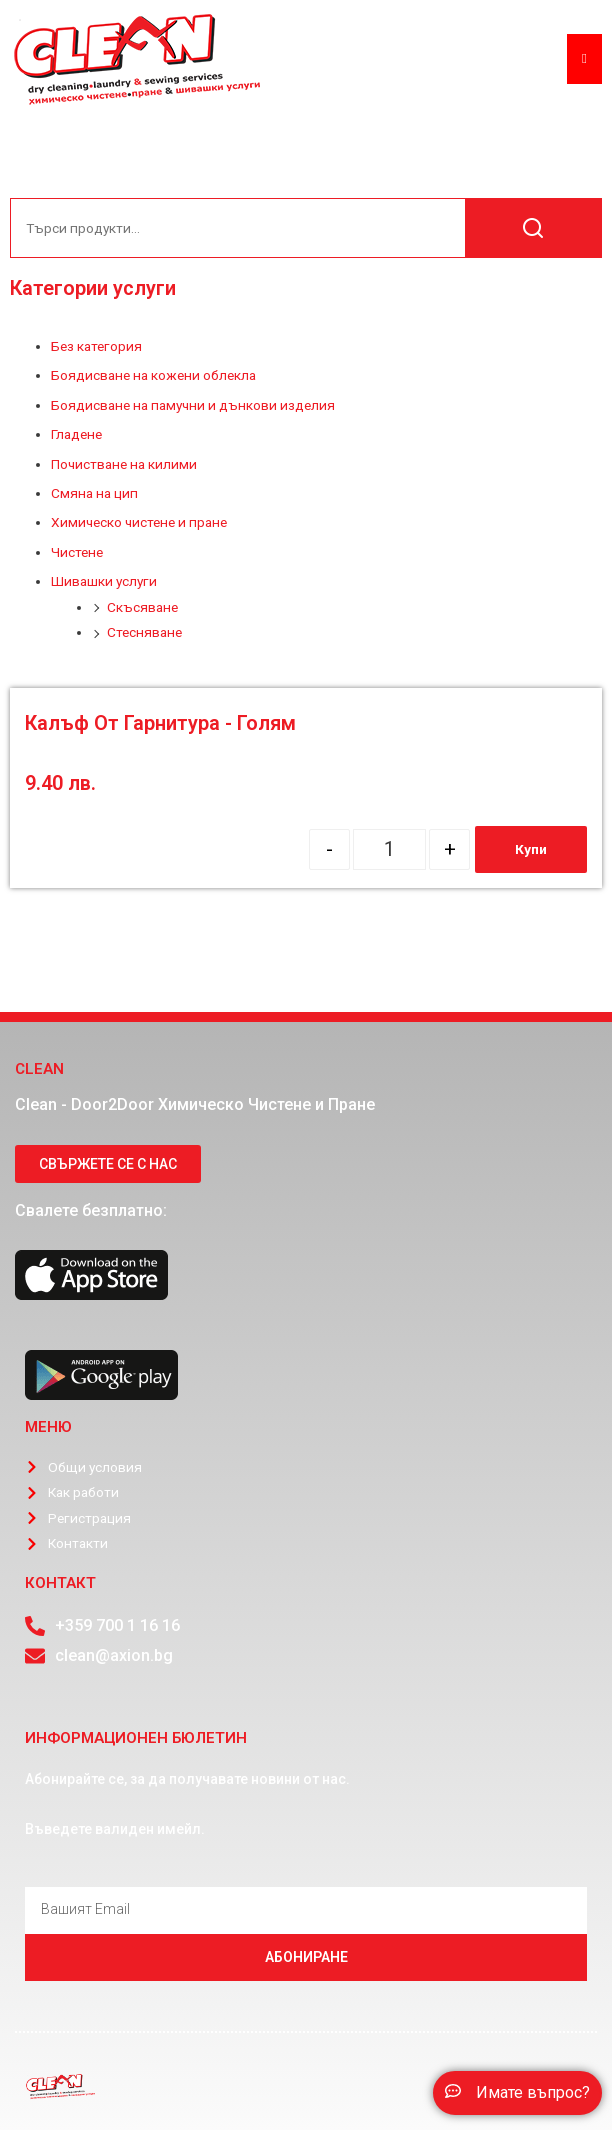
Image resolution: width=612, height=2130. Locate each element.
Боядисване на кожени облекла (153, 375)
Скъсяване (142, 607)
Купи (531, 849)
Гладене (76, 434)
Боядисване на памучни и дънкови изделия (193, 405)
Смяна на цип (94, 493)
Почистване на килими (124, 464)
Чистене (77, 552)
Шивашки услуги (104, 581)
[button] (517, 2093)
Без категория (96, 346)
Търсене (533, 228)
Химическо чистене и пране (139, 522)
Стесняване (144, 632)
